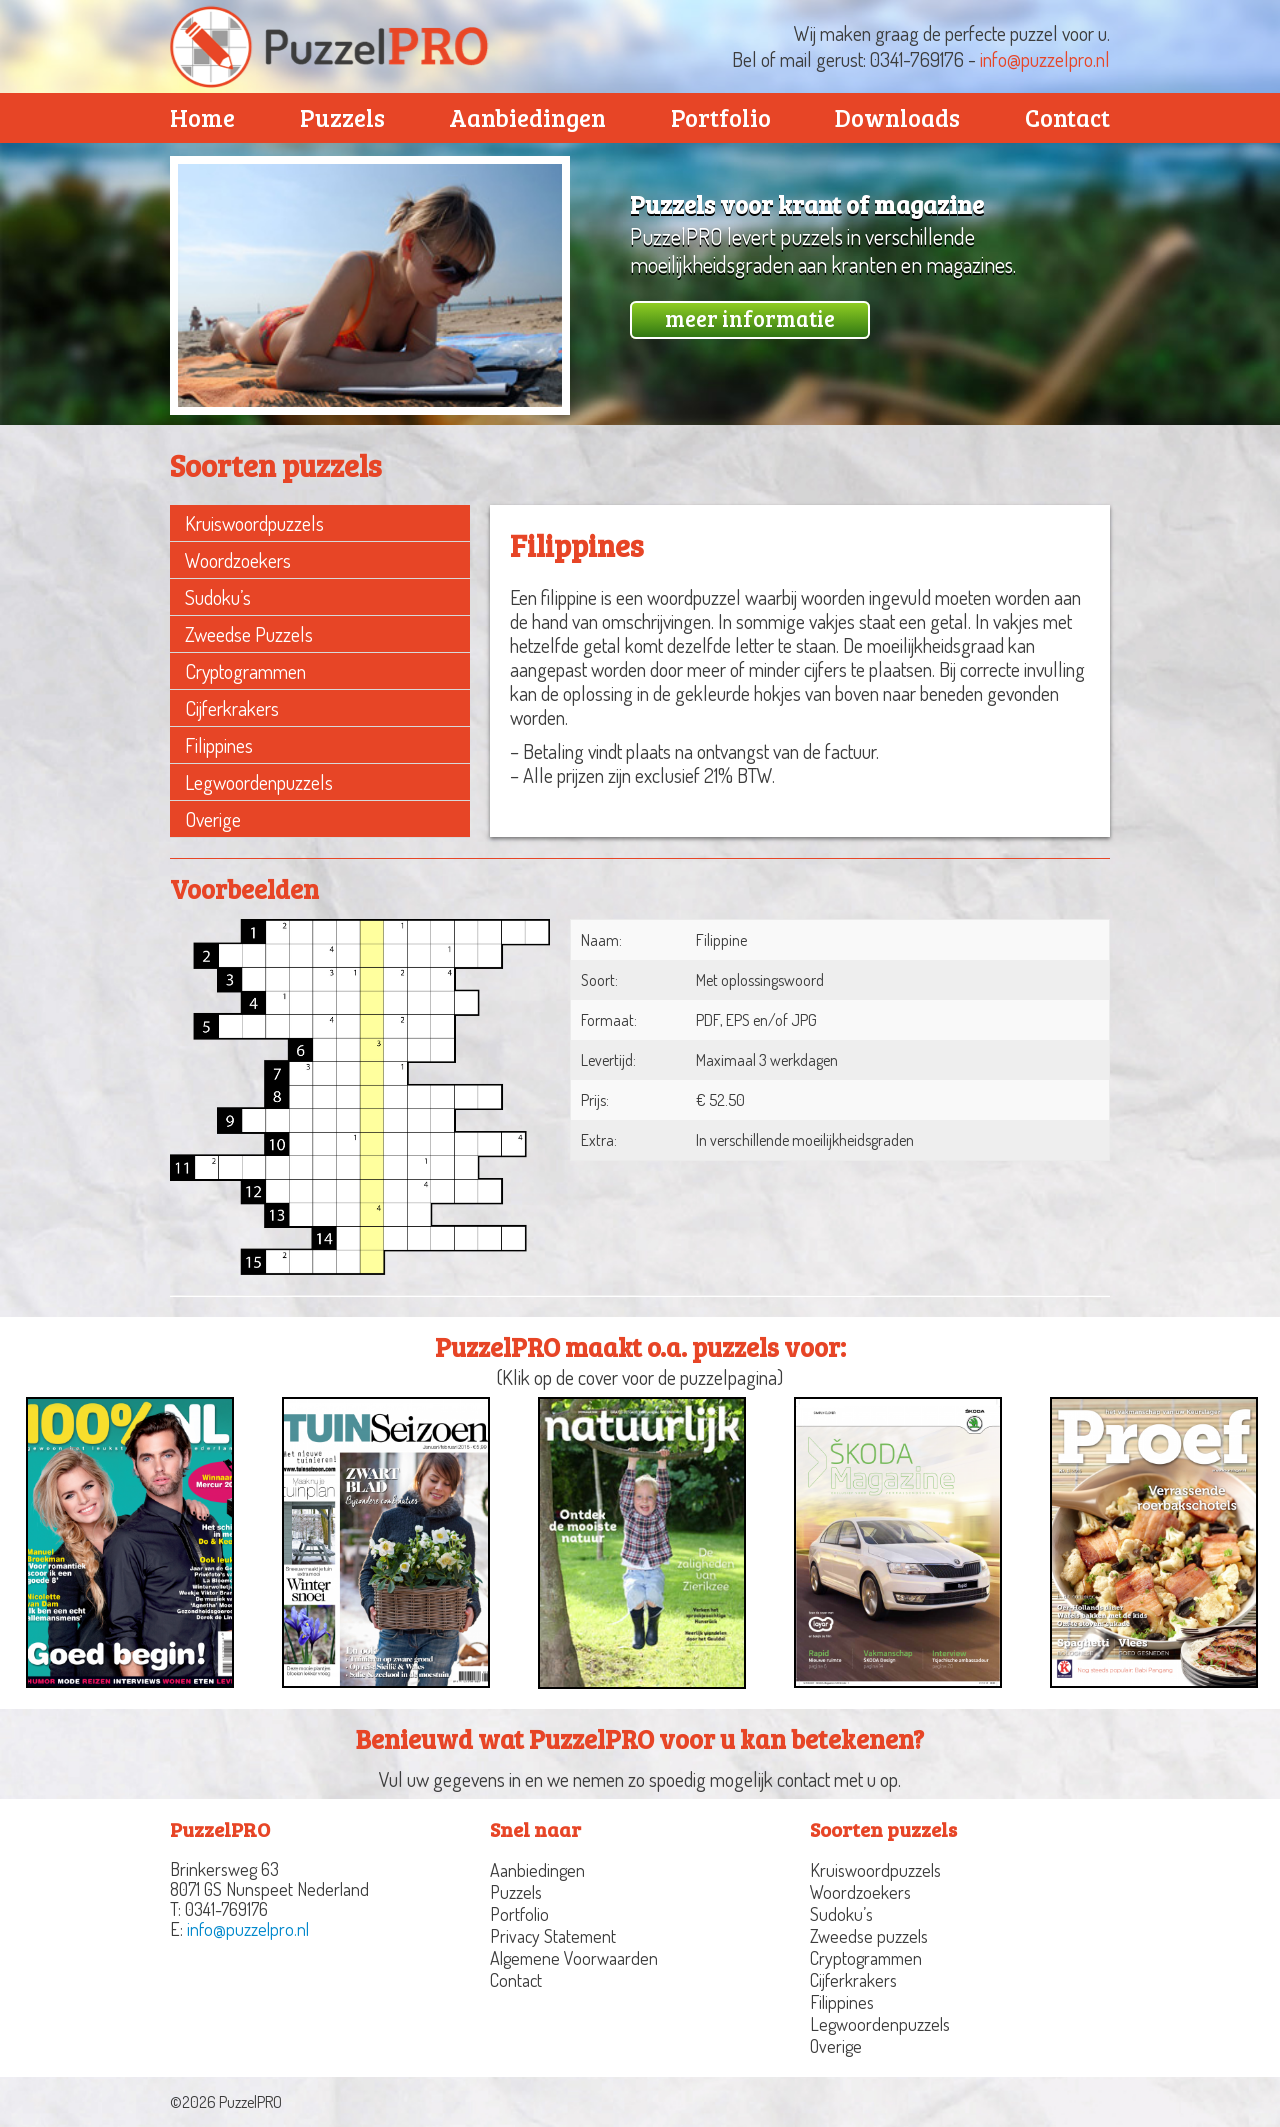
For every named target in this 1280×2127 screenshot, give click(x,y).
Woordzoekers (238, 560)
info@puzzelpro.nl (1045, 59)
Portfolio (721, 117)
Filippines (219, 745)
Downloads (897, 117)
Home (202, 117)
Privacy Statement (553, 1936)
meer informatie (750, 318)
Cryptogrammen (245, 671)
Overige (213, 819)
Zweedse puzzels (249, 634)
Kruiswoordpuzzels (254, 523)
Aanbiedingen (527, 117)
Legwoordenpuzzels (259, 782)
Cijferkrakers (232, 708)
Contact (1067, 117)
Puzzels (342, 117)
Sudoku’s (218, 597)
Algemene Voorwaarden (574, 1958)
